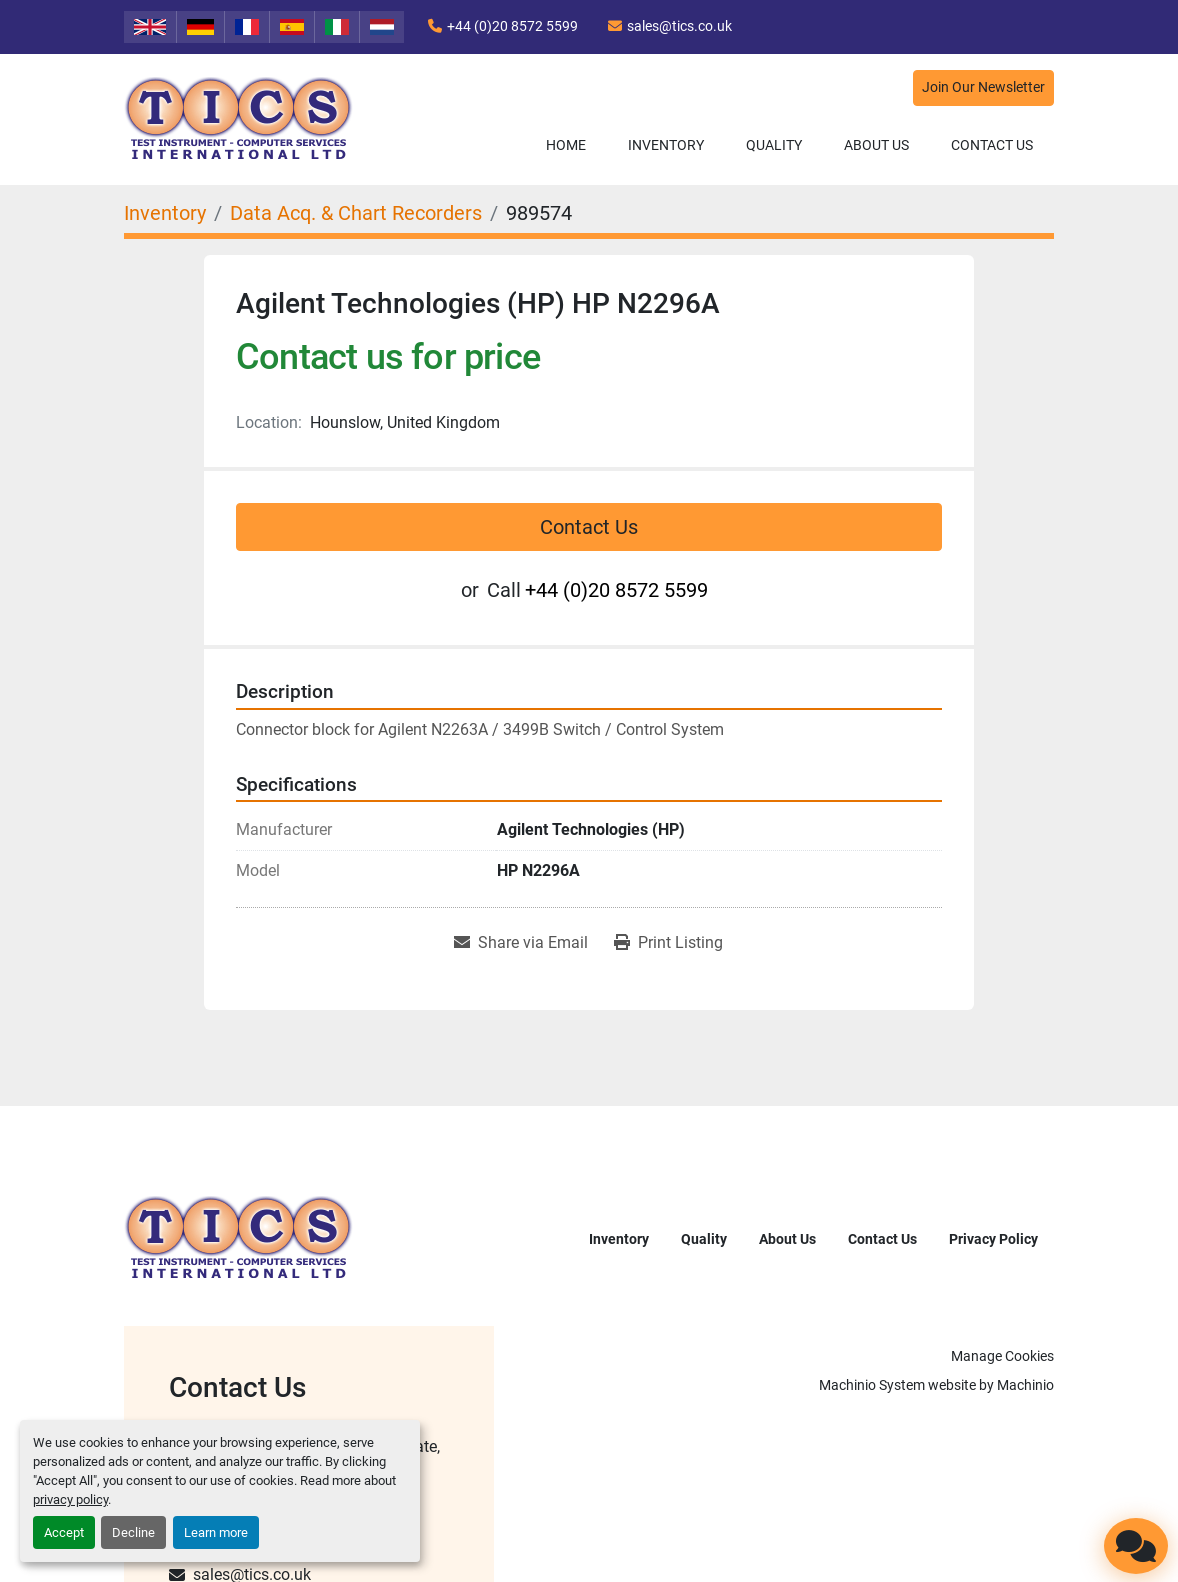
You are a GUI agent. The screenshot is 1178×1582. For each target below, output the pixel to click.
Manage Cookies (1002, 1356)
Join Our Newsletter (983, 87)
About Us (876, 145)
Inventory (666, 145)
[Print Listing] (668, 943)
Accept (64, 1532)
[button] (666, 145)
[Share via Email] (521, 943)
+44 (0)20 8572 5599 (512, 26)
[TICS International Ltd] (239, 1237)
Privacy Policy (993, 1239)
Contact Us (992, 145)
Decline (133, 1532)
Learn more (216, 1532)
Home (566, 145)
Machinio (1025, 1385)
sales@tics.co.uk (679, 26)
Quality (774, 145)
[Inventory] (165, 213)
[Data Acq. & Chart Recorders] (356, 213)
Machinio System (872, 1385)
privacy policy (70, 1499)
